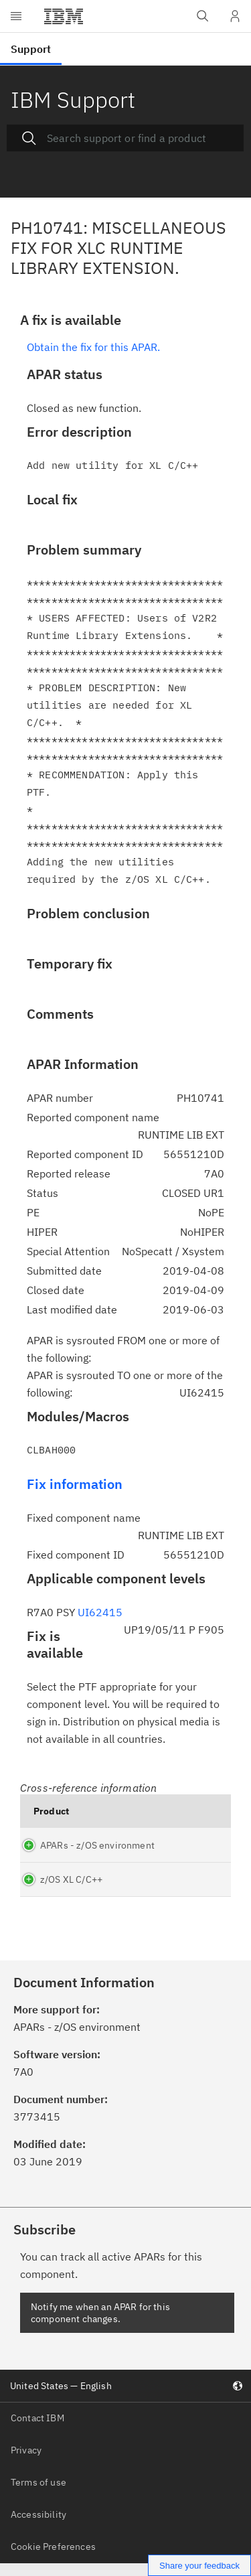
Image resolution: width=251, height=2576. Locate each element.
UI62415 (100, 1612)
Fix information (74, 1484)
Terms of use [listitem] (38, 2494)
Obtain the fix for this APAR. (93, 347)
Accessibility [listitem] (38, 2526)
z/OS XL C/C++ (71, 1891)
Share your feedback (199, 2566)
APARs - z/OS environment (68, 1851)
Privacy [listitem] (26, 2462)
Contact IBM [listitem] (37, 2430)
